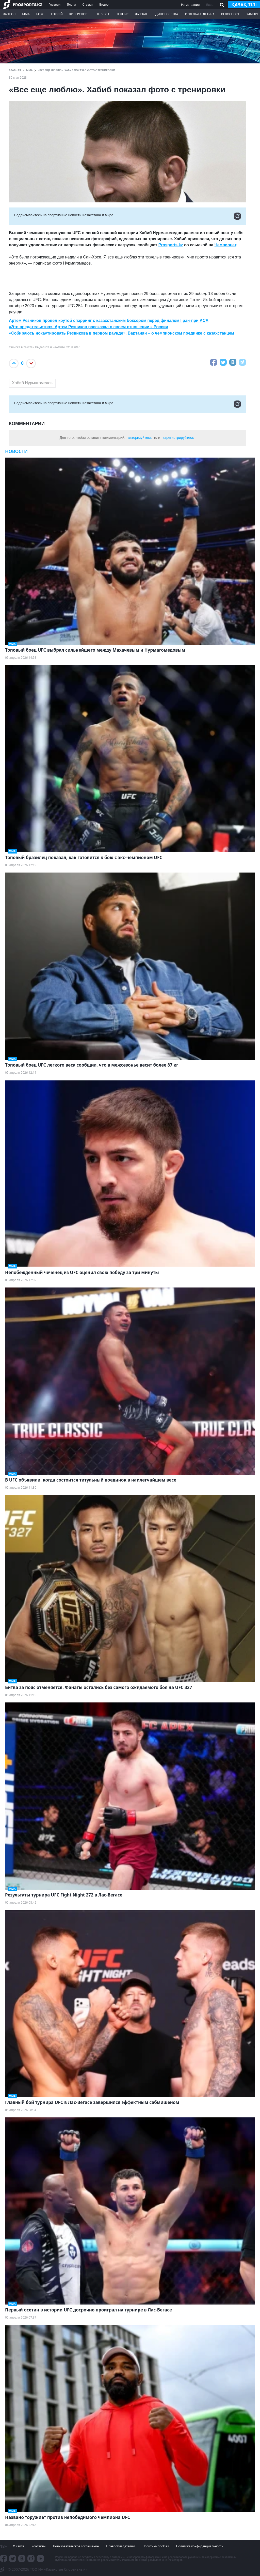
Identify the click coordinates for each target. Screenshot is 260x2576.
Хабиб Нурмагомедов (32, 383)
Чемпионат (225, 245)
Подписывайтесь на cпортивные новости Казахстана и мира (127, 216)
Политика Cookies (155, 2546)
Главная (54, 4)
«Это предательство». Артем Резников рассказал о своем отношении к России (88, 327)
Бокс (40, 14)
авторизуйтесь (140, 438)
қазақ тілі (244, 5)
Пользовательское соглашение (76, 2546)
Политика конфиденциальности (199, 2546)
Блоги (71, 4)
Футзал (141, 14)
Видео (103, 4)
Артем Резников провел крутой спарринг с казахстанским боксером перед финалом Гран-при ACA (108, 320)
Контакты (38, 2546)
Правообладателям (120, 2546)
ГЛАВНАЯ (15, 70)
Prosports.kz (170, 245)
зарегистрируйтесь (178, 438)
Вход (209, 5)
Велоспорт (230, 14)
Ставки (87, 4)
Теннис (123, 14)
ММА (25, 14)
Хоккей (57, 14)
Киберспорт (79, 14)
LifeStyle (102, 14)
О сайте (18, 2546)
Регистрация (190, 5)
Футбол (9, 14)
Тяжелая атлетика (200, 14)
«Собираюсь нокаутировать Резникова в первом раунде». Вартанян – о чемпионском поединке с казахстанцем (121, 333)
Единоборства (166, 14)
